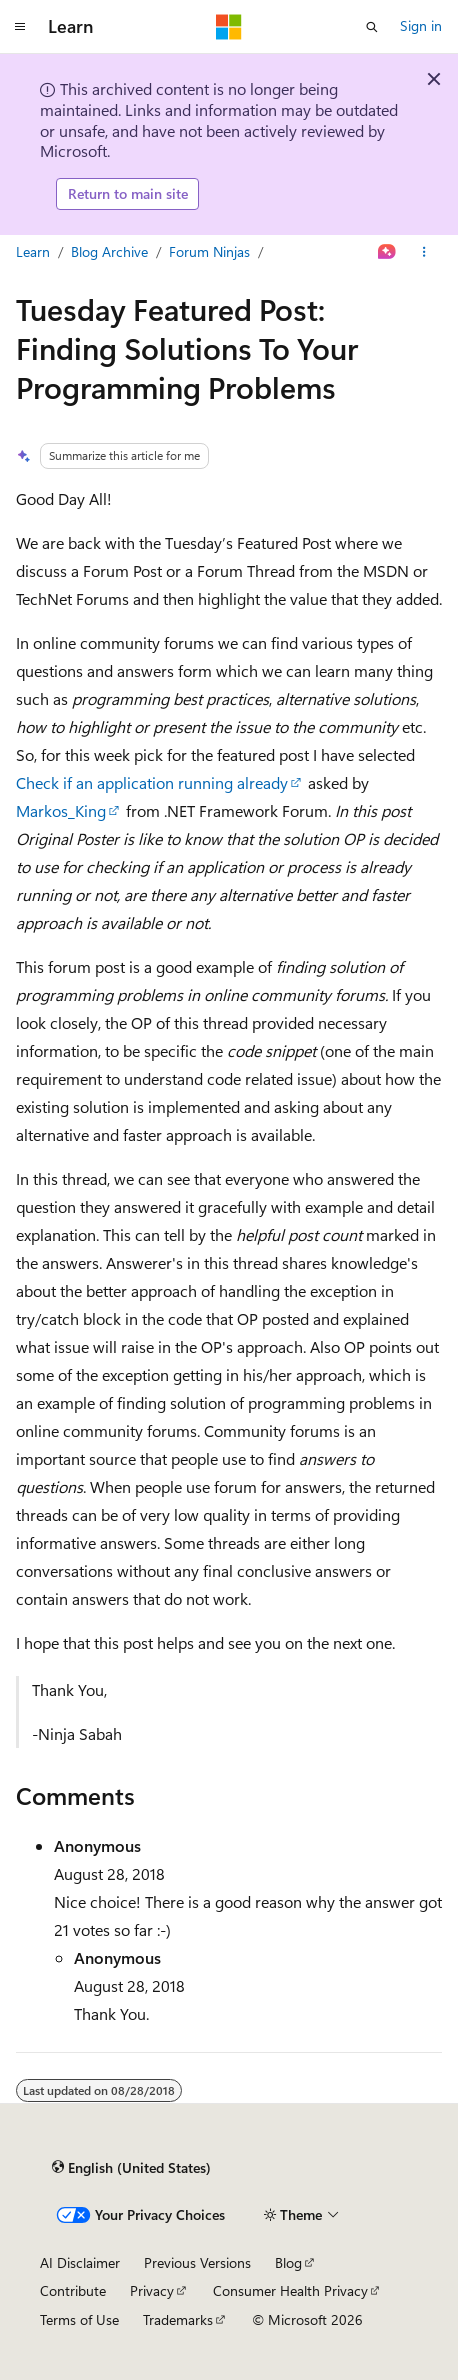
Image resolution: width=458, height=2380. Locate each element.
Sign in (421, 25)
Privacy (152, 2290)
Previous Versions (197, 2262)
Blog (288, 2262)
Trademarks (178, 2319)
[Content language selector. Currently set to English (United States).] (131, 2168)
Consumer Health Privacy (290, 2290)
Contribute (73, 2290)
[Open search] (372, 27)
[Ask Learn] (387, 252)
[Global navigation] (20, 27)
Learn (33, 251)
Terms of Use (79, 2319)
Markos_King (61, 810)
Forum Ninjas (209, 251)
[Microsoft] (229, 27)
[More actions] (424, 252)
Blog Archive (109, 251)
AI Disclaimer (80, 2262)
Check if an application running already (152, 782)
